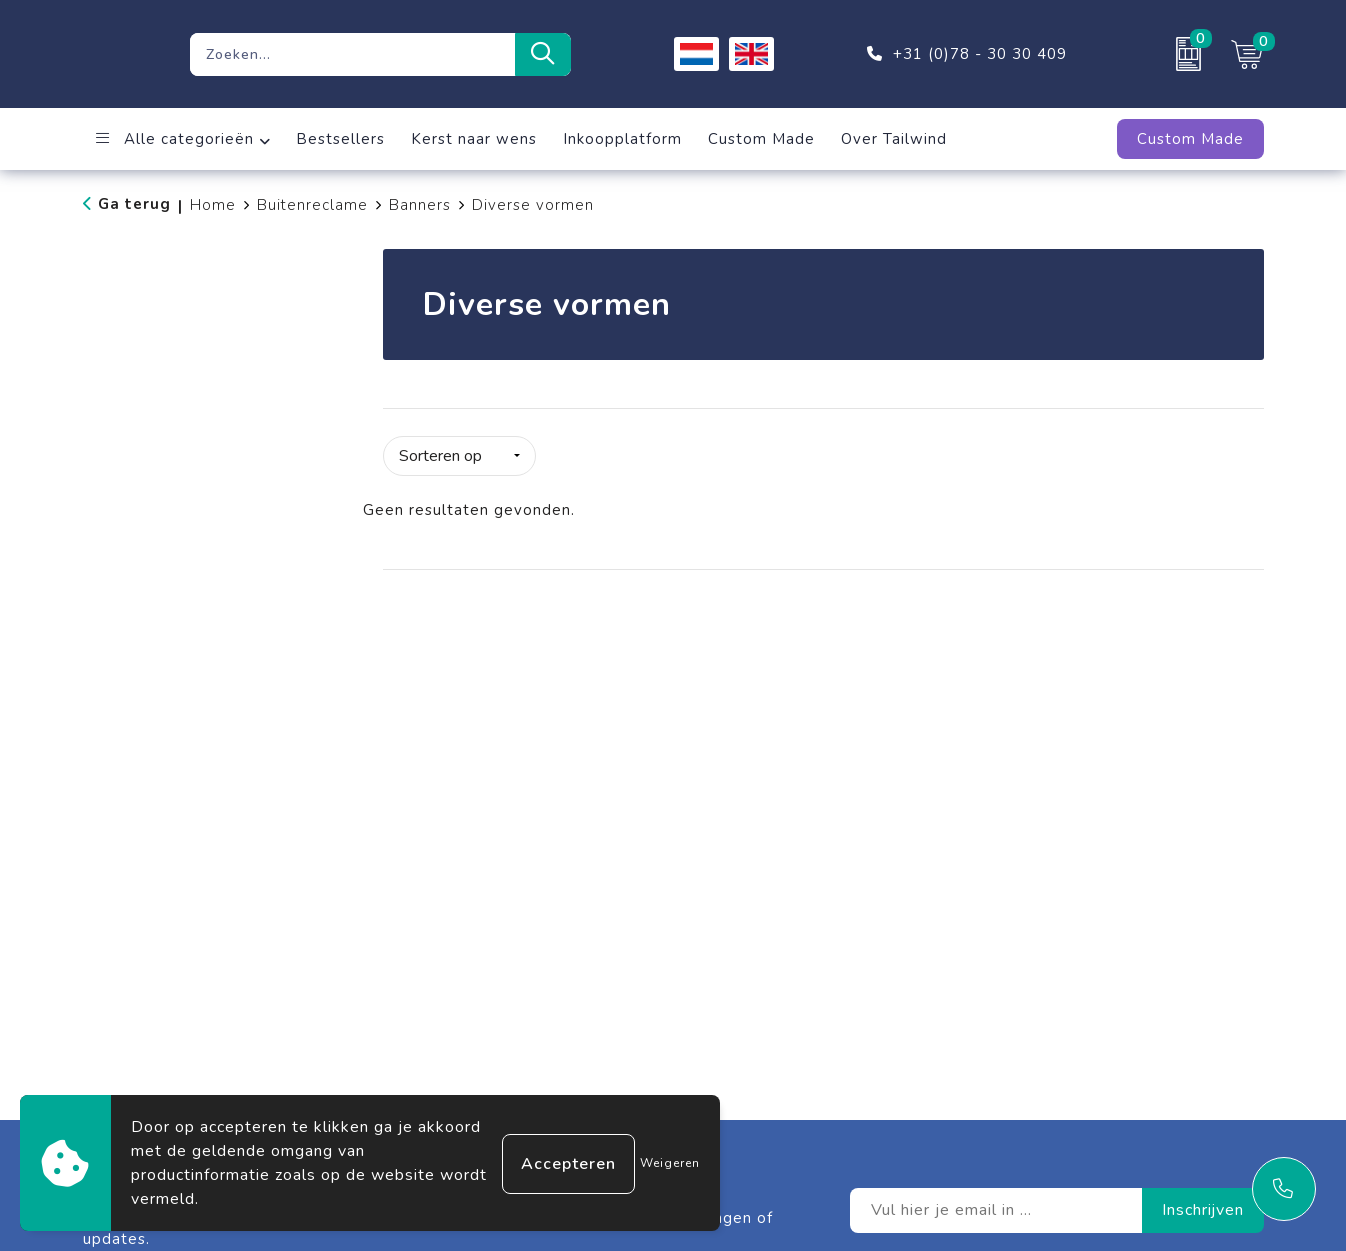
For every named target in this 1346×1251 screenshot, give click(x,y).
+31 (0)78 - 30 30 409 (980, 54)
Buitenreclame (312, 205)
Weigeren (670, 1163)
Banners (420, 205)
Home (213, 205)
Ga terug (134, 204)
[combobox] (352, 54)
